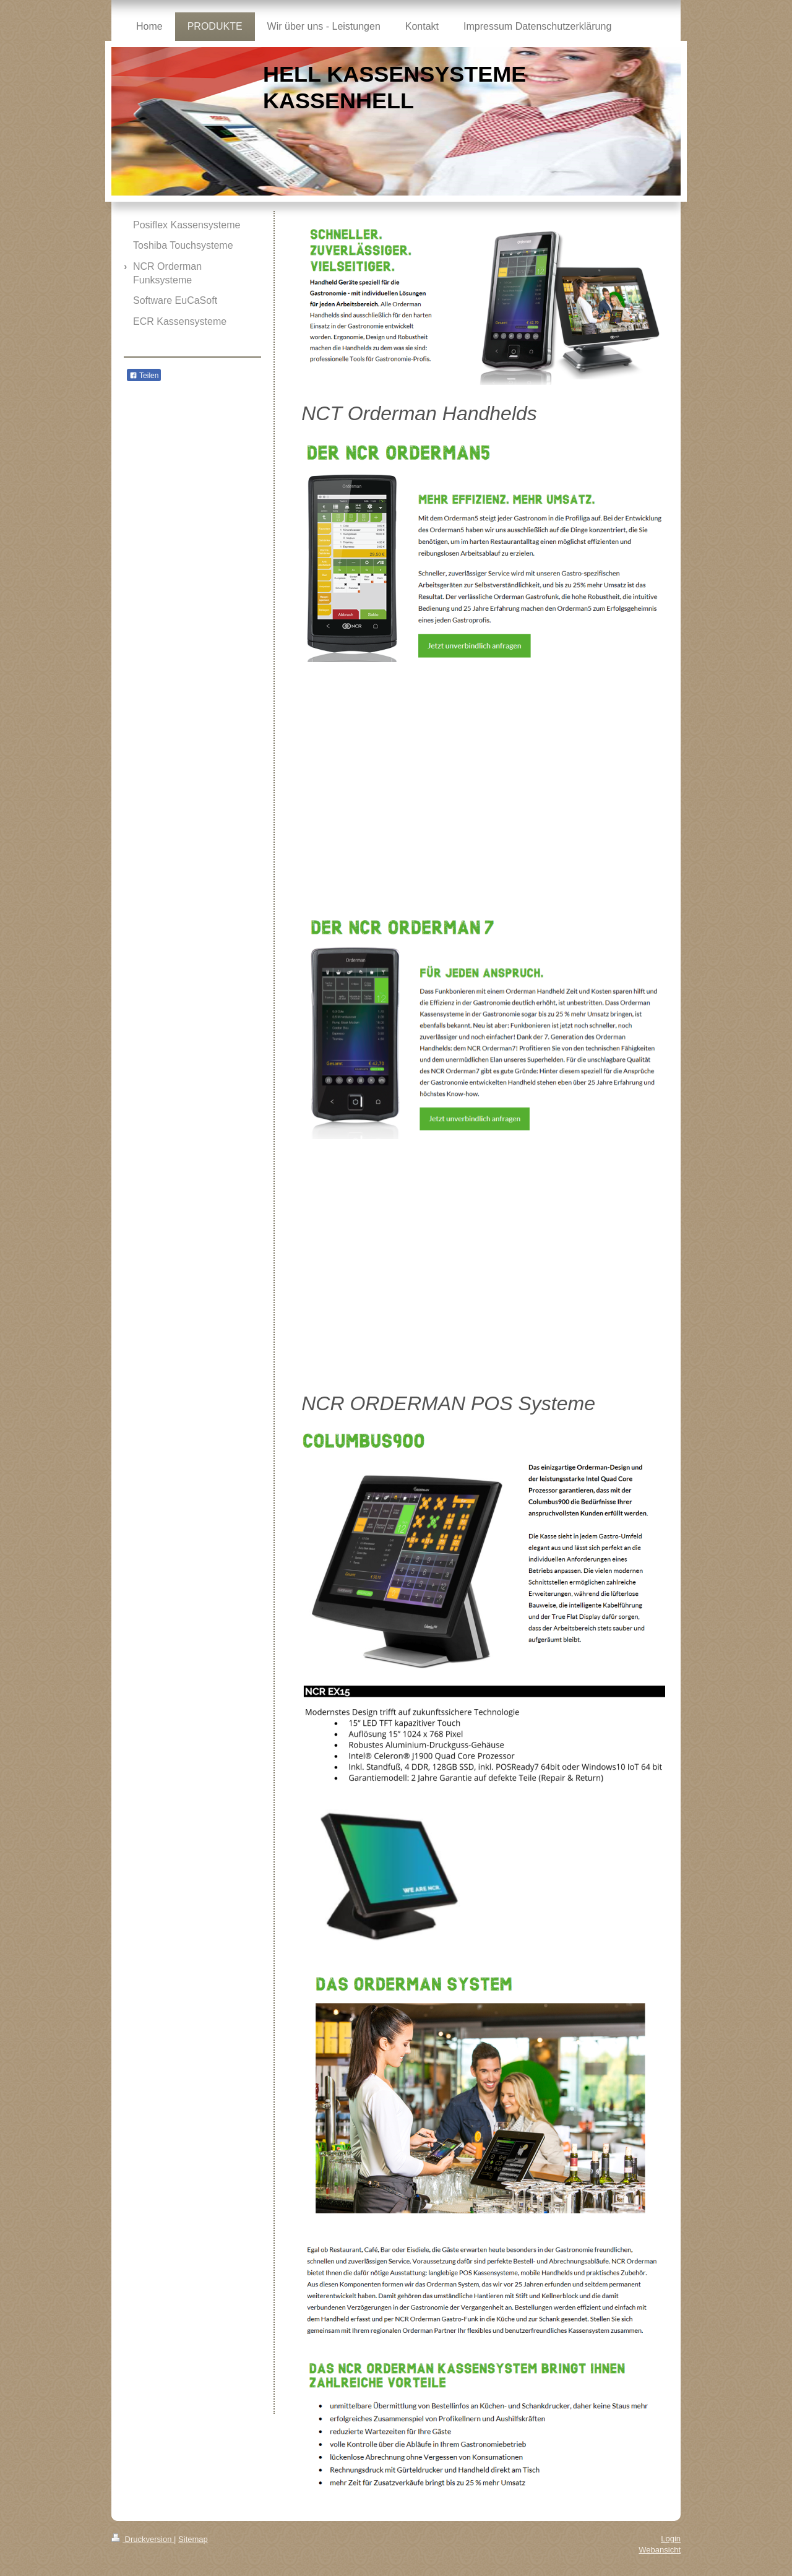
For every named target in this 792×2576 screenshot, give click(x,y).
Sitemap (193, 2539)
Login (671, 2538)
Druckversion (142, 2539)
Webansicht (660, 2549)
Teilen (143, 375)
